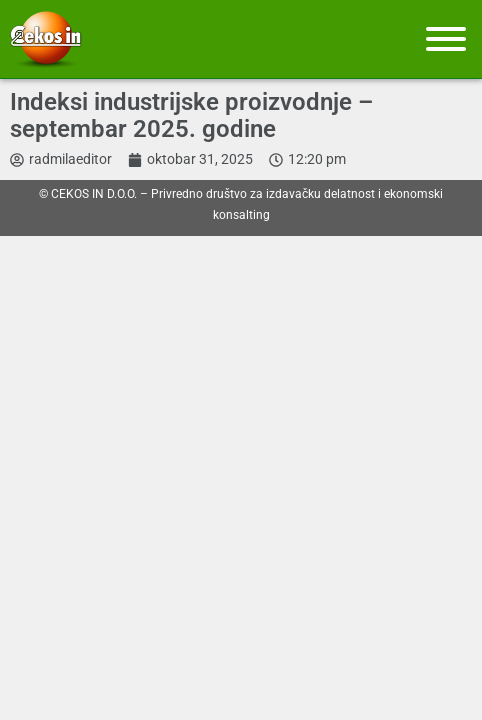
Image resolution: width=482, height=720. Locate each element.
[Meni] (446, 39)
